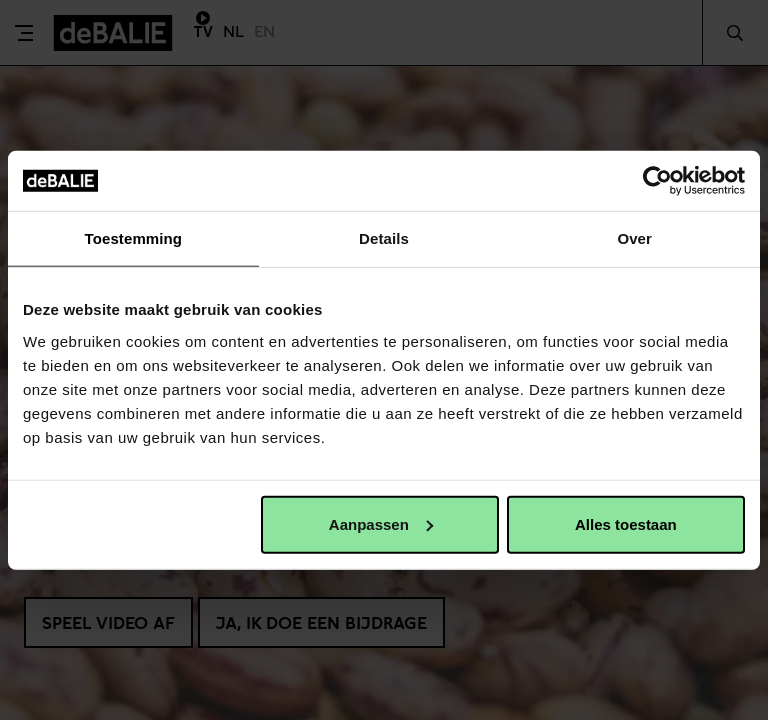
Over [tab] (634, 238)
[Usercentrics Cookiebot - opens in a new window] (657, 181)
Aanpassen (381, 523)
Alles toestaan (626, 523)
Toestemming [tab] (134, 238)
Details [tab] (384, 238)
